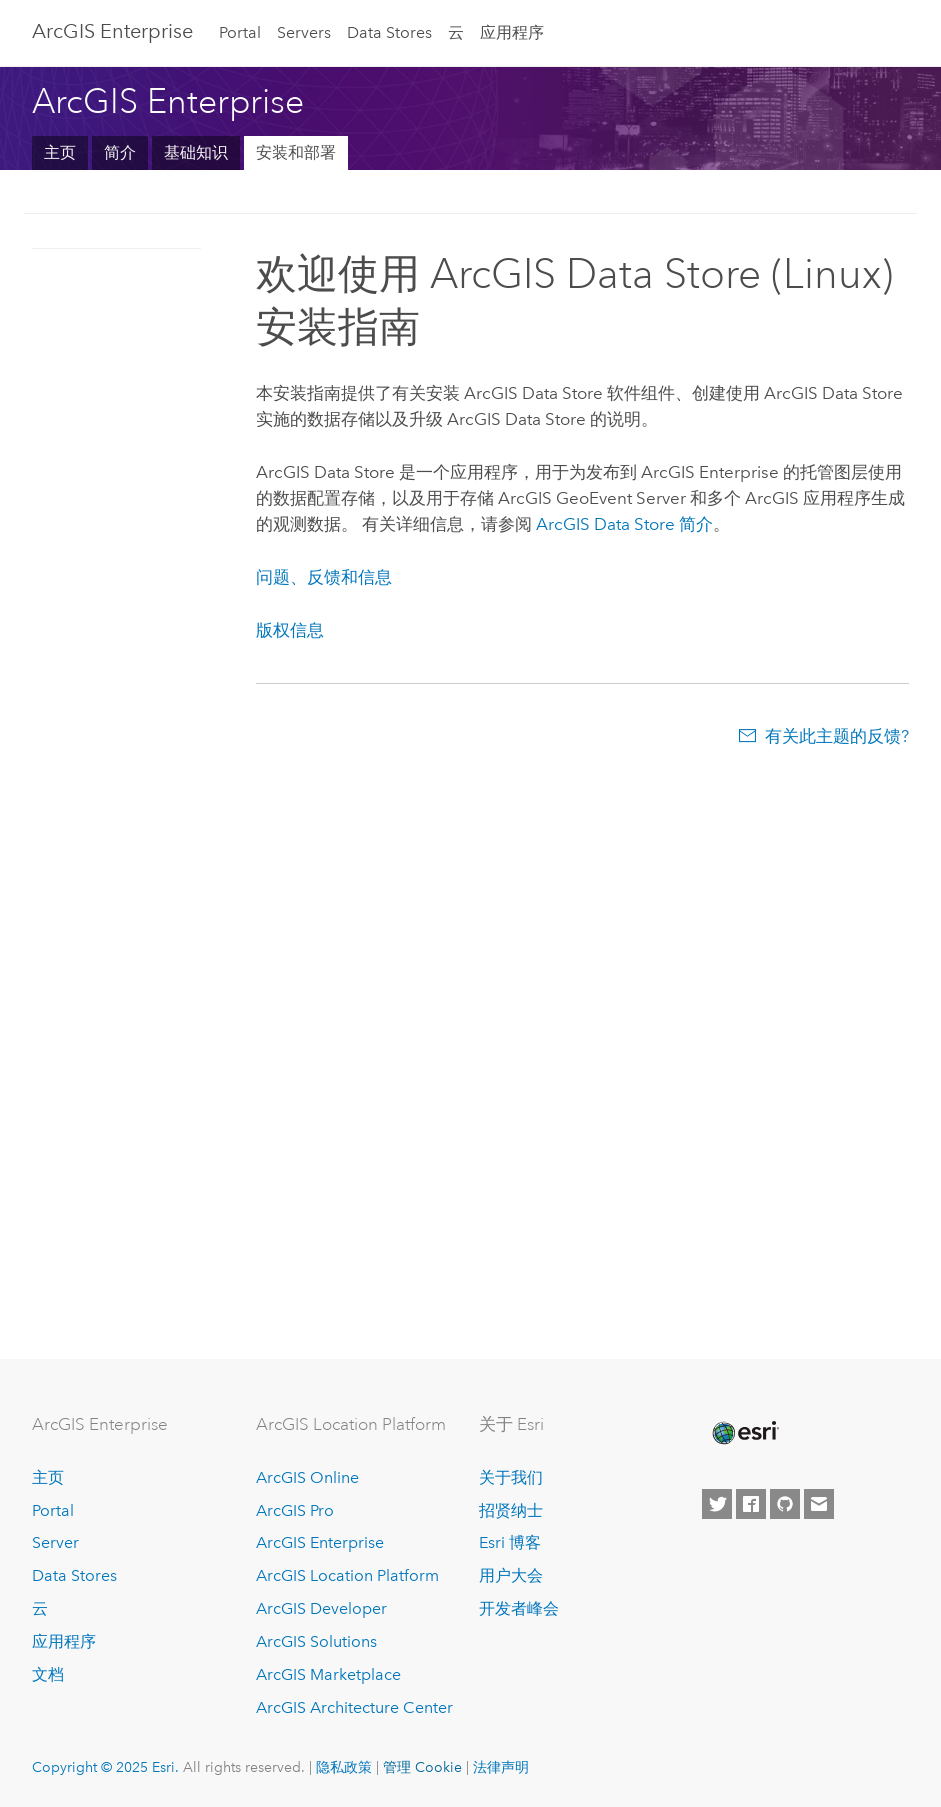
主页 (60, 152)
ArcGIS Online (307, 1477)
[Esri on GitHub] (785, 1504)
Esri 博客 (510, 1542)
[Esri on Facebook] (751, 1504)
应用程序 (512, 32)
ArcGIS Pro (295, 1510)
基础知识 (196, 152)
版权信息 (290, 630)
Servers (304, 32)
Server (55, 1542)
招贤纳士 (511, 1510)
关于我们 (511, 1477)
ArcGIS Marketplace (328, 1674)
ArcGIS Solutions (316, 1641)
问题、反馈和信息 (324, 577)
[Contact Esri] (819, 1504)
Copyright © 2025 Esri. (105, 1767)
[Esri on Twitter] (717, 1504)
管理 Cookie (422, 1767)
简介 (120, 152)
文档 (48, 1674)
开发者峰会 (519, 1608)
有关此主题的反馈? (837, 736)
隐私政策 (344, 1767)
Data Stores (389, 32)
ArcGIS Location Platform (347, 1575)
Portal (240, 32)
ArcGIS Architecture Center (354, 1707)
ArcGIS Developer (321, 1608)
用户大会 (511, 1575)
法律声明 (501, 1767)
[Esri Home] (744, 1433)
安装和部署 (296, 152)
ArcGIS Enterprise (112, 31)
